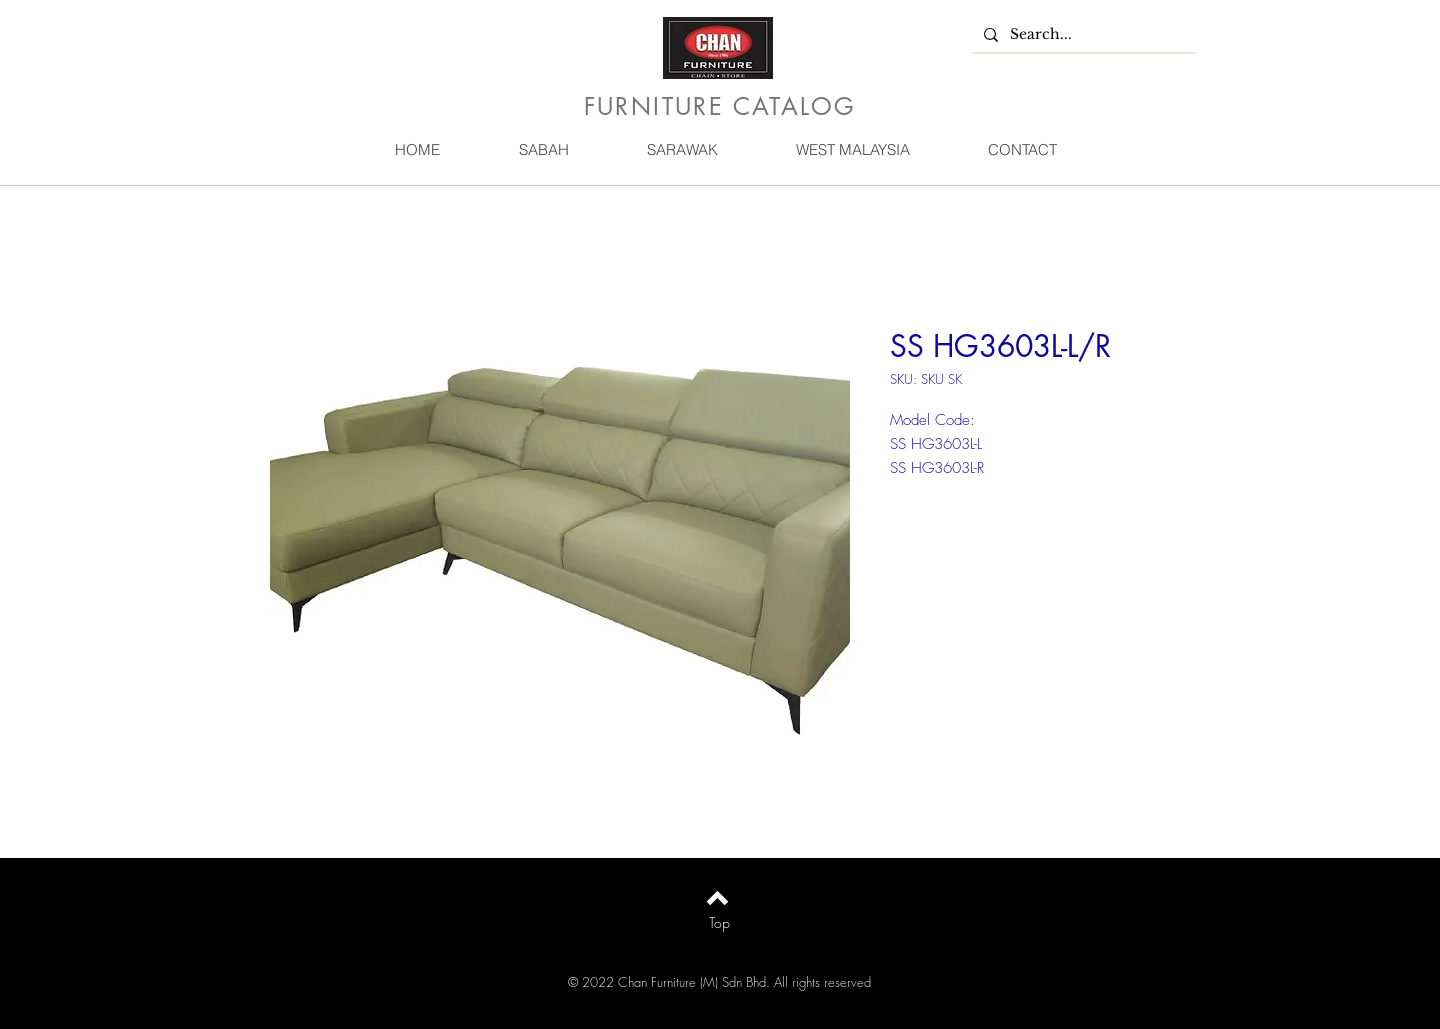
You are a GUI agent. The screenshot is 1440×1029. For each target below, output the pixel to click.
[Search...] (1082, 35)
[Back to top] (717, 898)
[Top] (719, 923)
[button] (543, 149)
